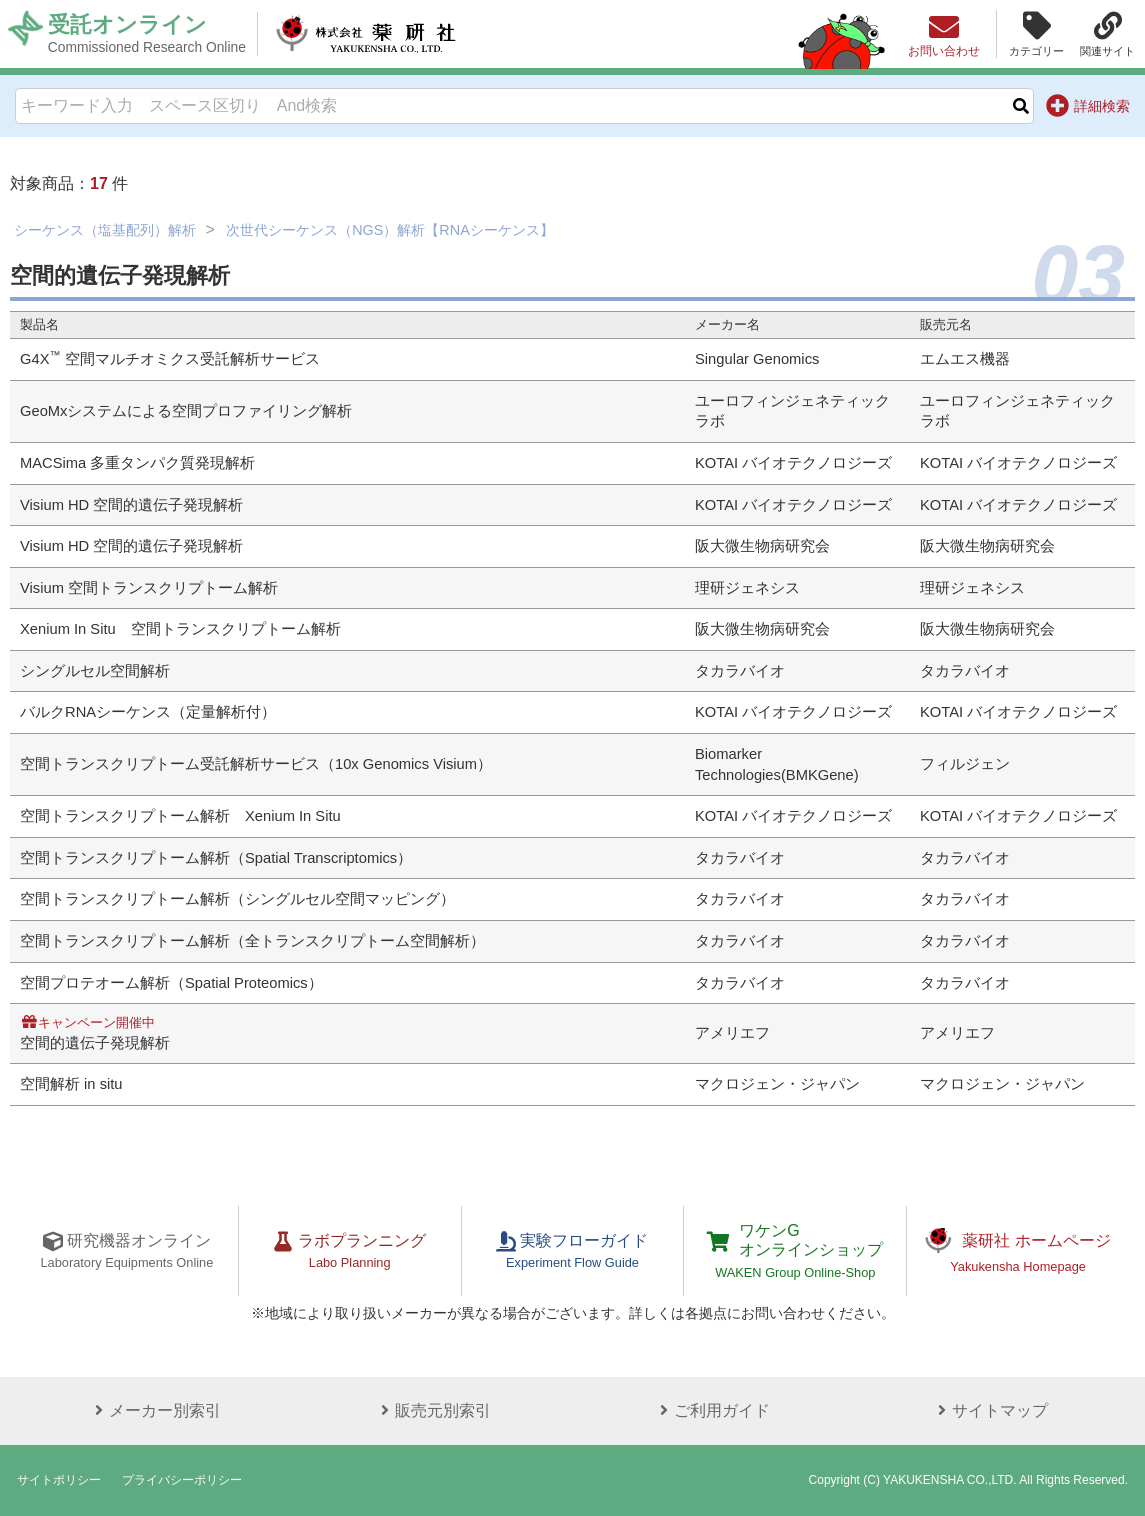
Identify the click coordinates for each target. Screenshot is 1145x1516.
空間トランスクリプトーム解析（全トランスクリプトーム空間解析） (252, 941)
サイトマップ (990, 1410)
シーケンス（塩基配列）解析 (105, 230)
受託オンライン (147, 34)
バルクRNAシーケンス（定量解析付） (148, 712)
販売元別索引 (433, 1410)
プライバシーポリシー (182, 1480)
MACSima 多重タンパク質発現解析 (137, 463)
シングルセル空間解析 (95, 671)
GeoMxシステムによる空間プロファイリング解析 (186, 411)
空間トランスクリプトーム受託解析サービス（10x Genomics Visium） (256, 764)
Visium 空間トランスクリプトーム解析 (149, 588)
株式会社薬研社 (365, 34)
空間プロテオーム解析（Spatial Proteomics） (171, 983)
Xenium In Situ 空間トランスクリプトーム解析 (180, 629)
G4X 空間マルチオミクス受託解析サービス (170, 359)
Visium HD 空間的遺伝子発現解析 (131, 505)
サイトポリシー (59, 1480)
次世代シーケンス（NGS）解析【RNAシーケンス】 (390, 230)
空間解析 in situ (71, 1084)
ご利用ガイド (712, 1410)
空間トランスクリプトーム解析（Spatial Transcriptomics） (216, 858)
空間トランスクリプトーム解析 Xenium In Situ (180, 816)
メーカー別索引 (155, 1410)
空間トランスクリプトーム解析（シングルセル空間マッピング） (237, 899)
